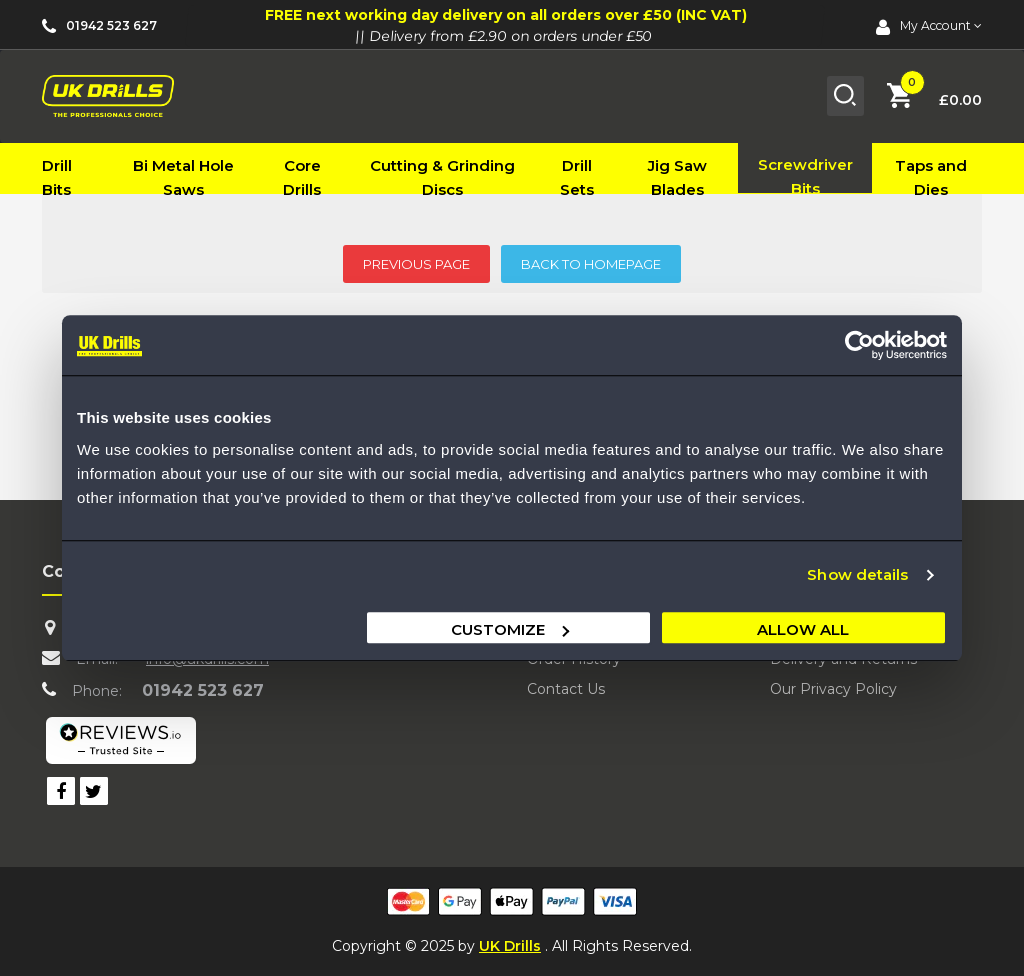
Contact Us (566, 689)
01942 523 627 (203, 690)
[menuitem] (71, 178)
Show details (857, 574)
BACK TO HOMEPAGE (591, 264)
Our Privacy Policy (833, 689)
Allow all (803, 629)
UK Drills (510, 946)
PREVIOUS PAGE (416, 264)
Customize (510, 629)
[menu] (512, 168)
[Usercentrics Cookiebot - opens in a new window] (859, 345)
